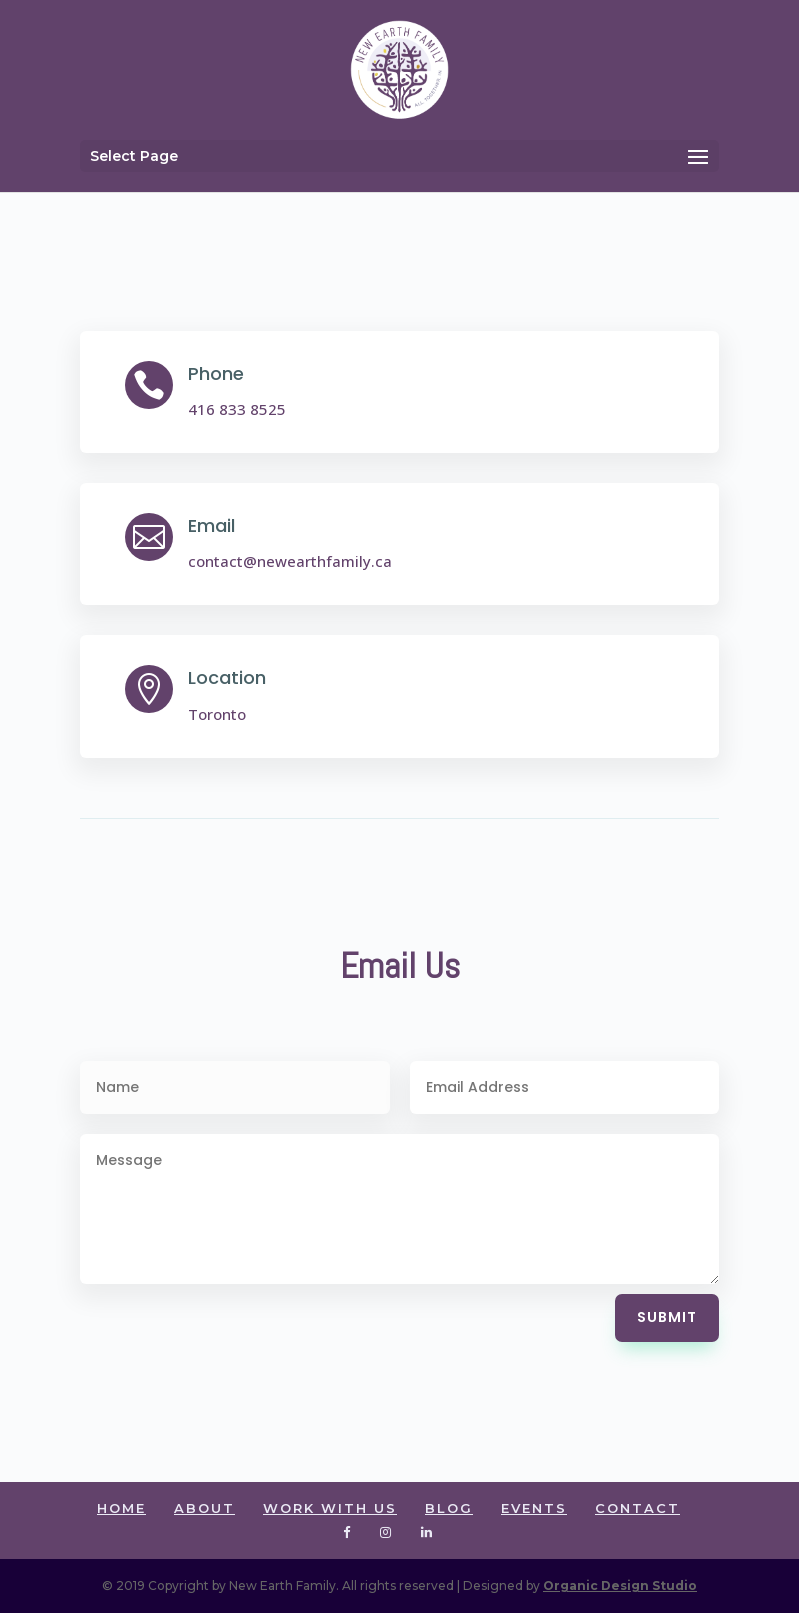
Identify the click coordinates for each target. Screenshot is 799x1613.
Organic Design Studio (620, 1585)
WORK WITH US (330, 1508)
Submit (667, 1317)
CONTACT (637, 1508)
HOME (121, 1508)
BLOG (449, 1508)
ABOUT (204, 1508)
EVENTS (534, 1508)
